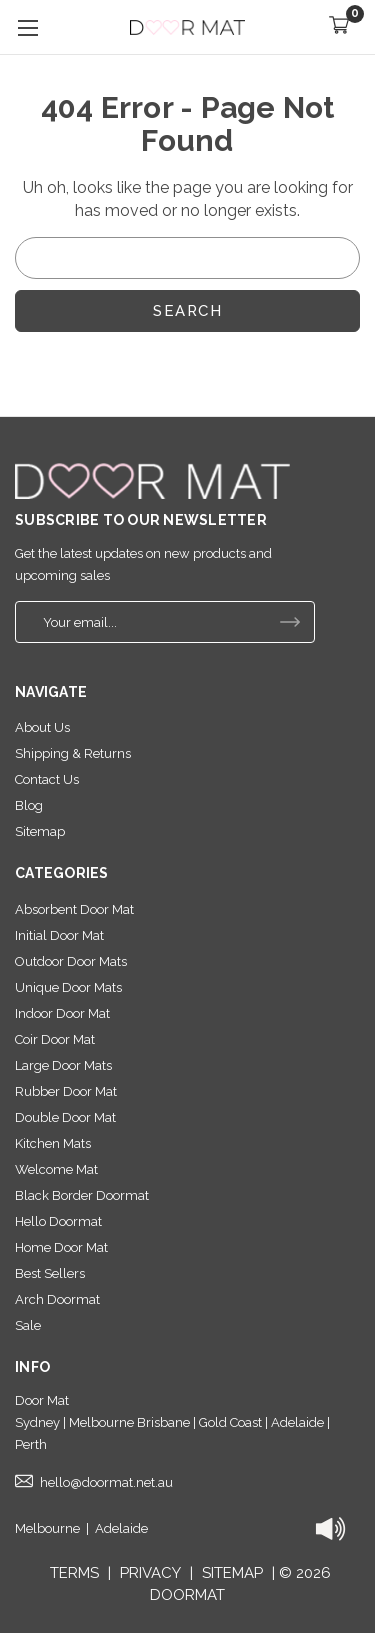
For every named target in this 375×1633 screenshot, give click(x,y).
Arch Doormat (57, 1299)
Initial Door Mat (59, 935)
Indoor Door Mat (62, 1013)
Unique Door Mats (68, 987)
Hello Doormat (58, 1221)
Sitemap (40, 831)
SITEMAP (232, 1573)
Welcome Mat (56, 1169)
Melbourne (47, 1528)
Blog (29, 805)
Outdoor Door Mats (71, 961)
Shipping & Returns (73, 753)
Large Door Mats (63, 1065)
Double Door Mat (65, 1117)
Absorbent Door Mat (74, 909)
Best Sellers (50, 1273)
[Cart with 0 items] (339, 27)
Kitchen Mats (53, 1143)
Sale (28, 1325)
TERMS (74, 1573)
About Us (42, 727)
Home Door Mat (61, 1247)
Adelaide (121, 1528)
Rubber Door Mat (66, 1091)
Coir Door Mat (55, 1039)
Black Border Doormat (82, 1195)
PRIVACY (150, 1573)
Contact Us (47, 779)
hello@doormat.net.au (106, 1482)
